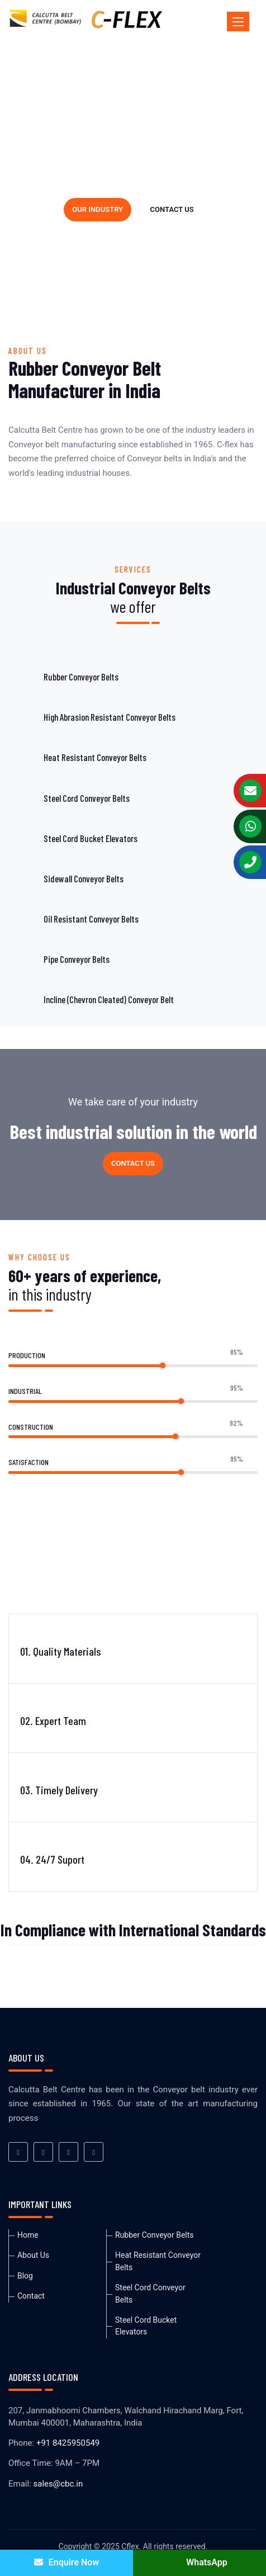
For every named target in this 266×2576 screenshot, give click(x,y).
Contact (31, 2295)
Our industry (97, 209)
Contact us (172, 209)
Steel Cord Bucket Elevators (90, 838)
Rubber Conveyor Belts (81, 676)
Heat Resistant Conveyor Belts (95, 757)
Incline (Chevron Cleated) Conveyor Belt (109, 999)
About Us (33, 2255)
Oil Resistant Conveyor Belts (91, 918)
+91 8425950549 (67, 2443)
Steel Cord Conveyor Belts (87, 797)
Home (28, 2234)
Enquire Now (66, 2562)
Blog (25, 2275)
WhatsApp (199, 2562)
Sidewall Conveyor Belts (84, 878)
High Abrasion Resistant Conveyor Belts (109, 716)
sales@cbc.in (58, 2484)
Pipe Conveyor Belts (77, 959)
